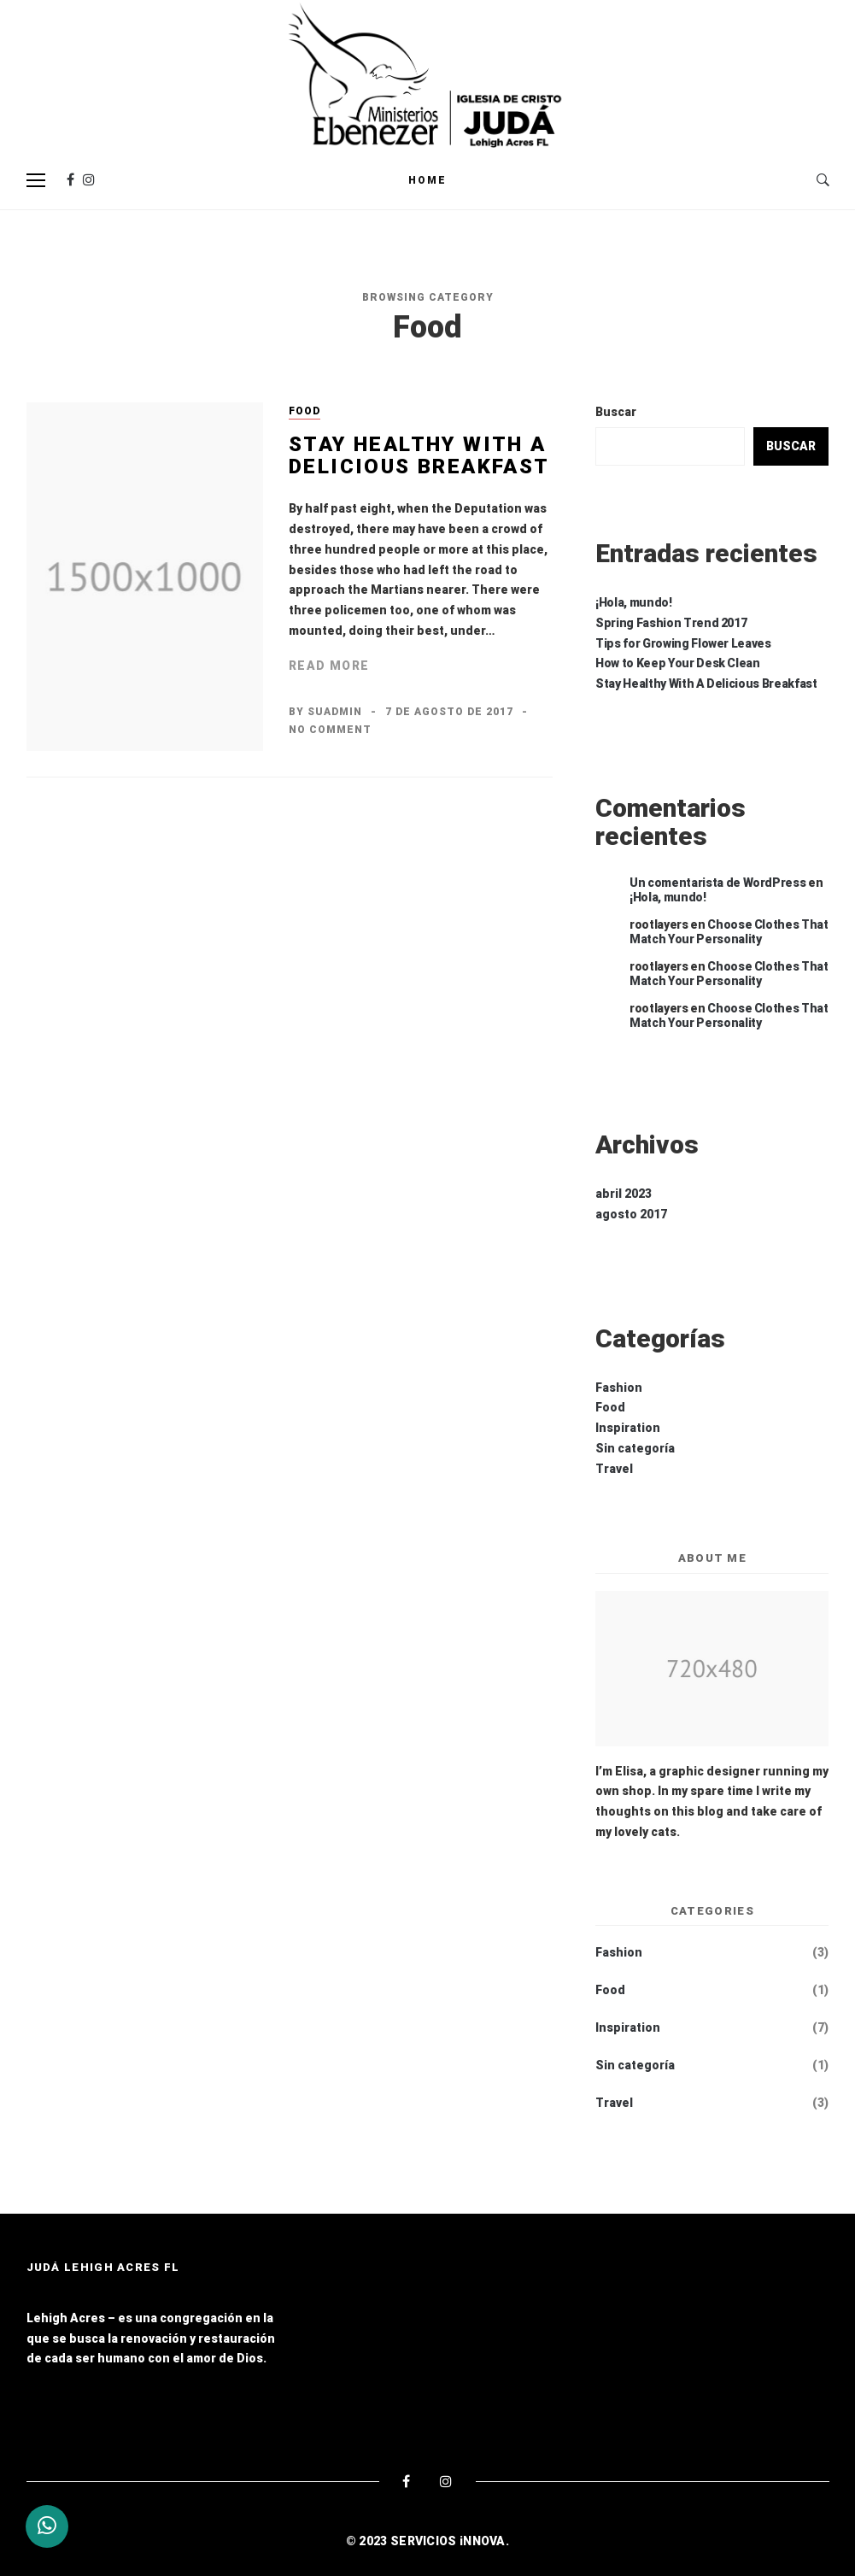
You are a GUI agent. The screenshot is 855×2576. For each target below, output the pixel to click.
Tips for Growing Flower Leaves (683, 643)
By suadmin (325, 712)
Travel (614, 1469)
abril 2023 (623, 1193)
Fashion (618, 1387)
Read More (329, 665)
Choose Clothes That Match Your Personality (729, 932)
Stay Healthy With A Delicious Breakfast (419, 455)
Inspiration (627, 1428)
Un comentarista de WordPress (717, 882)
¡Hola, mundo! (633, 602)
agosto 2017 (631, 1214)
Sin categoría (635, 1448)
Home (427, 180)
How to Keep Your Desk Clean (677, 663)
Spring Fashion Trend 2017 (671, 623)
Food (304, 411)
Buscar (615, 412)
